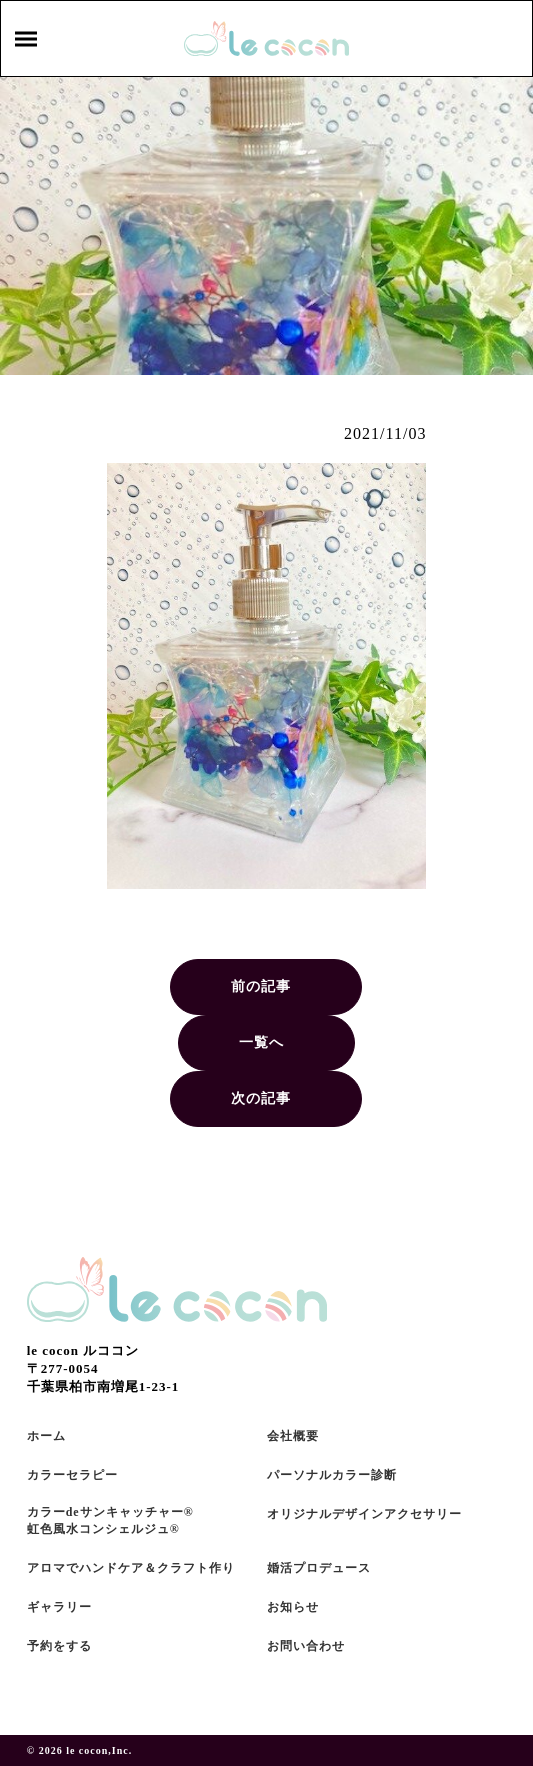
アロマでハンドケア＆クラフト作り (131, 1568)
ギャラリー (59, 1607)
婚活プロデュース (319, 1568)
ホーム (46, 1436)
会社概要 (293, 1436)
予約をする (59, 1646)
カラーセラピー (72, 1475)
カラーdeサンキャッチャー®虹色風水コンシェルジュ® (110, 1520)
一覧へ (261, 1042)
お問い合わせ (306, 1646)
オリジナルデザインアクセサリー (364, 1514)
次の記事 (261, 1098)
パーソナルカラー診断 (332, 1475)
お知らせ (293, 1607)
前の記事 (261, 986)
